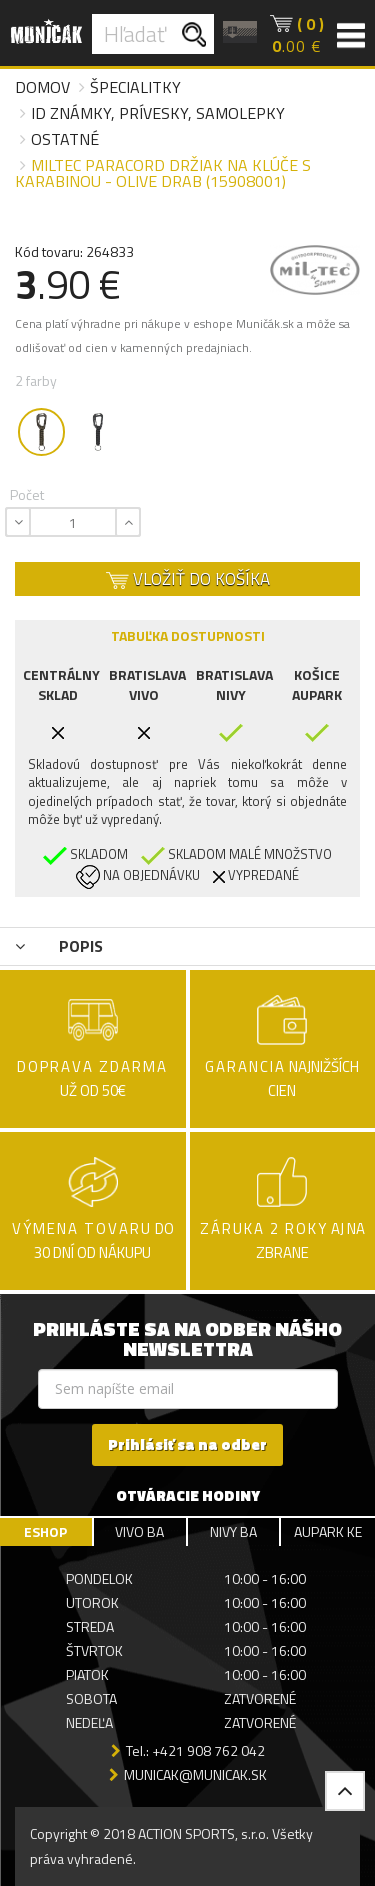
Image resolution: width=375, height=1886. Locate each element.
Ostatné (65, 139)
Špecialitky (135, 87)
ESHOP (45, 1531)
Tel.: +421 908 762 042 (195, 1750)
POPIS (59, 946)
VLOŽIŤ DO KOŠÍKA (188, 579)
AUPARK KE (328, 1531)
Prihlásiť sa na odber (187, 1444)
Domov (42, 87)
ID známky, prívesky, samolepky (158, 113)
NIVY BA (233, 1531)
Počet (27, 494)
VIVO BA (139, 1531)
